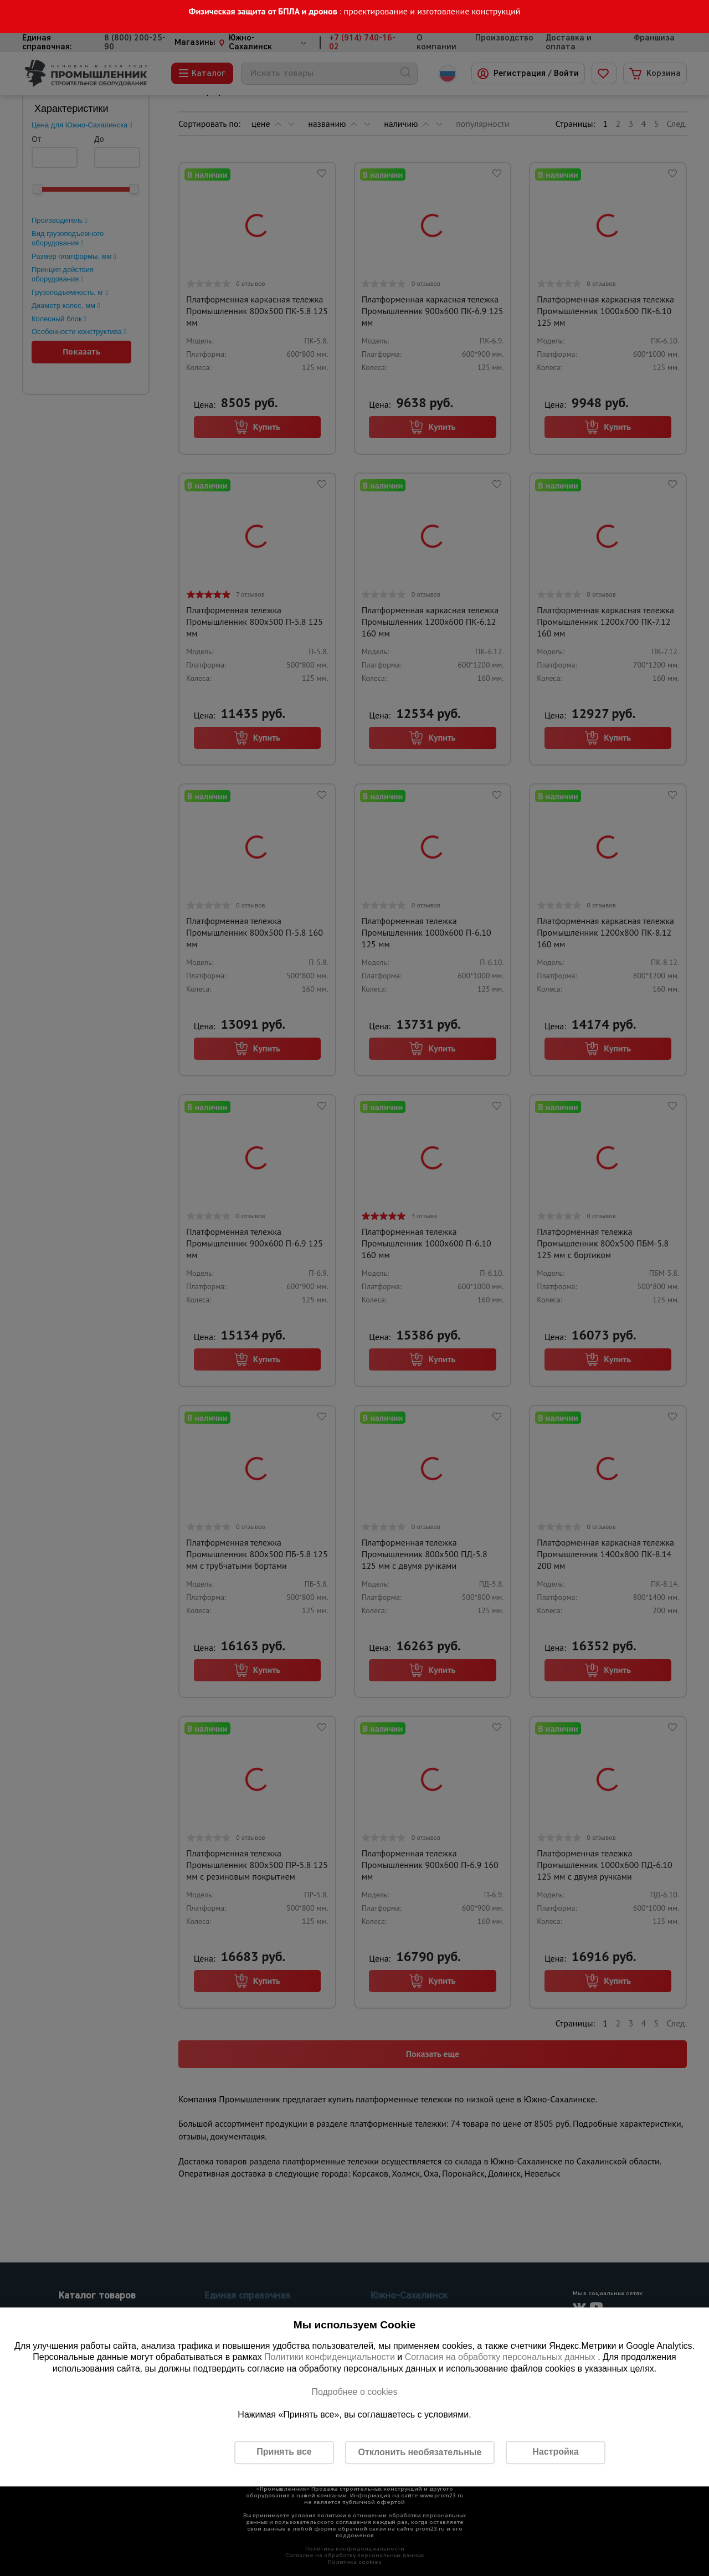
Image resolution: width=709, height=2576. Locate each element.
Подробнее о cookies (354, 2392)
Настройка (555, 2452)
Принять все (283, 2452)
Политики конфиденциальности (329, 2357)
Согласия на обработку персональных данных (501, 2357)
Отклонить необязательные (420, 2452)
